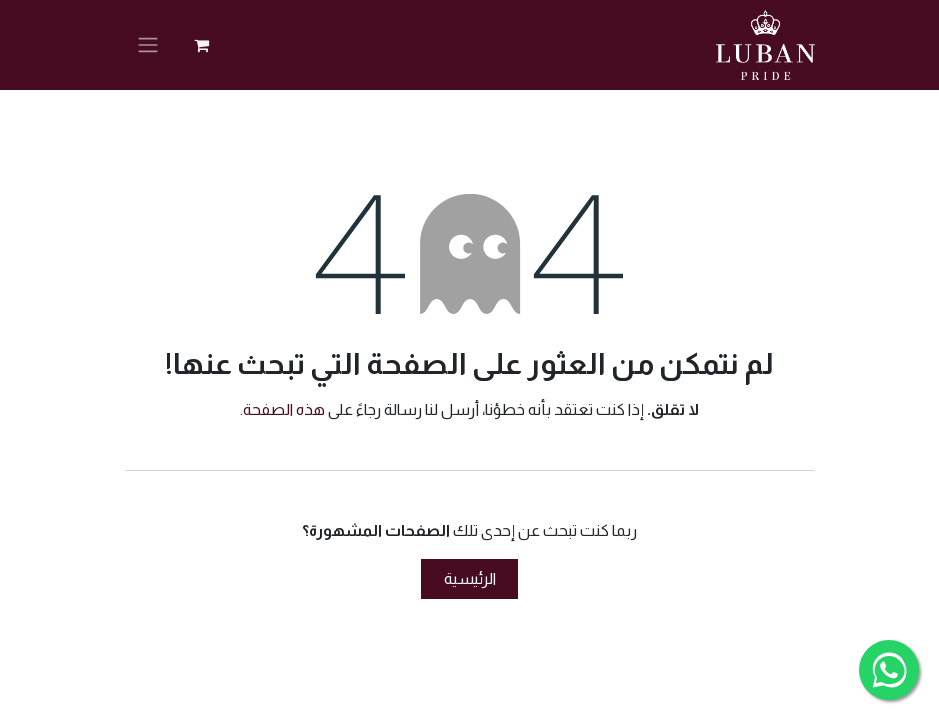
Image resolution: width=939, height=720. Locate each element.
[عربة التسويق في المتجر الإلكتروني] (202, 45)
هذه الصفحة (284, 409)
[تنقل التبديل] (148, 45)
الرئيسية (470, 578)
